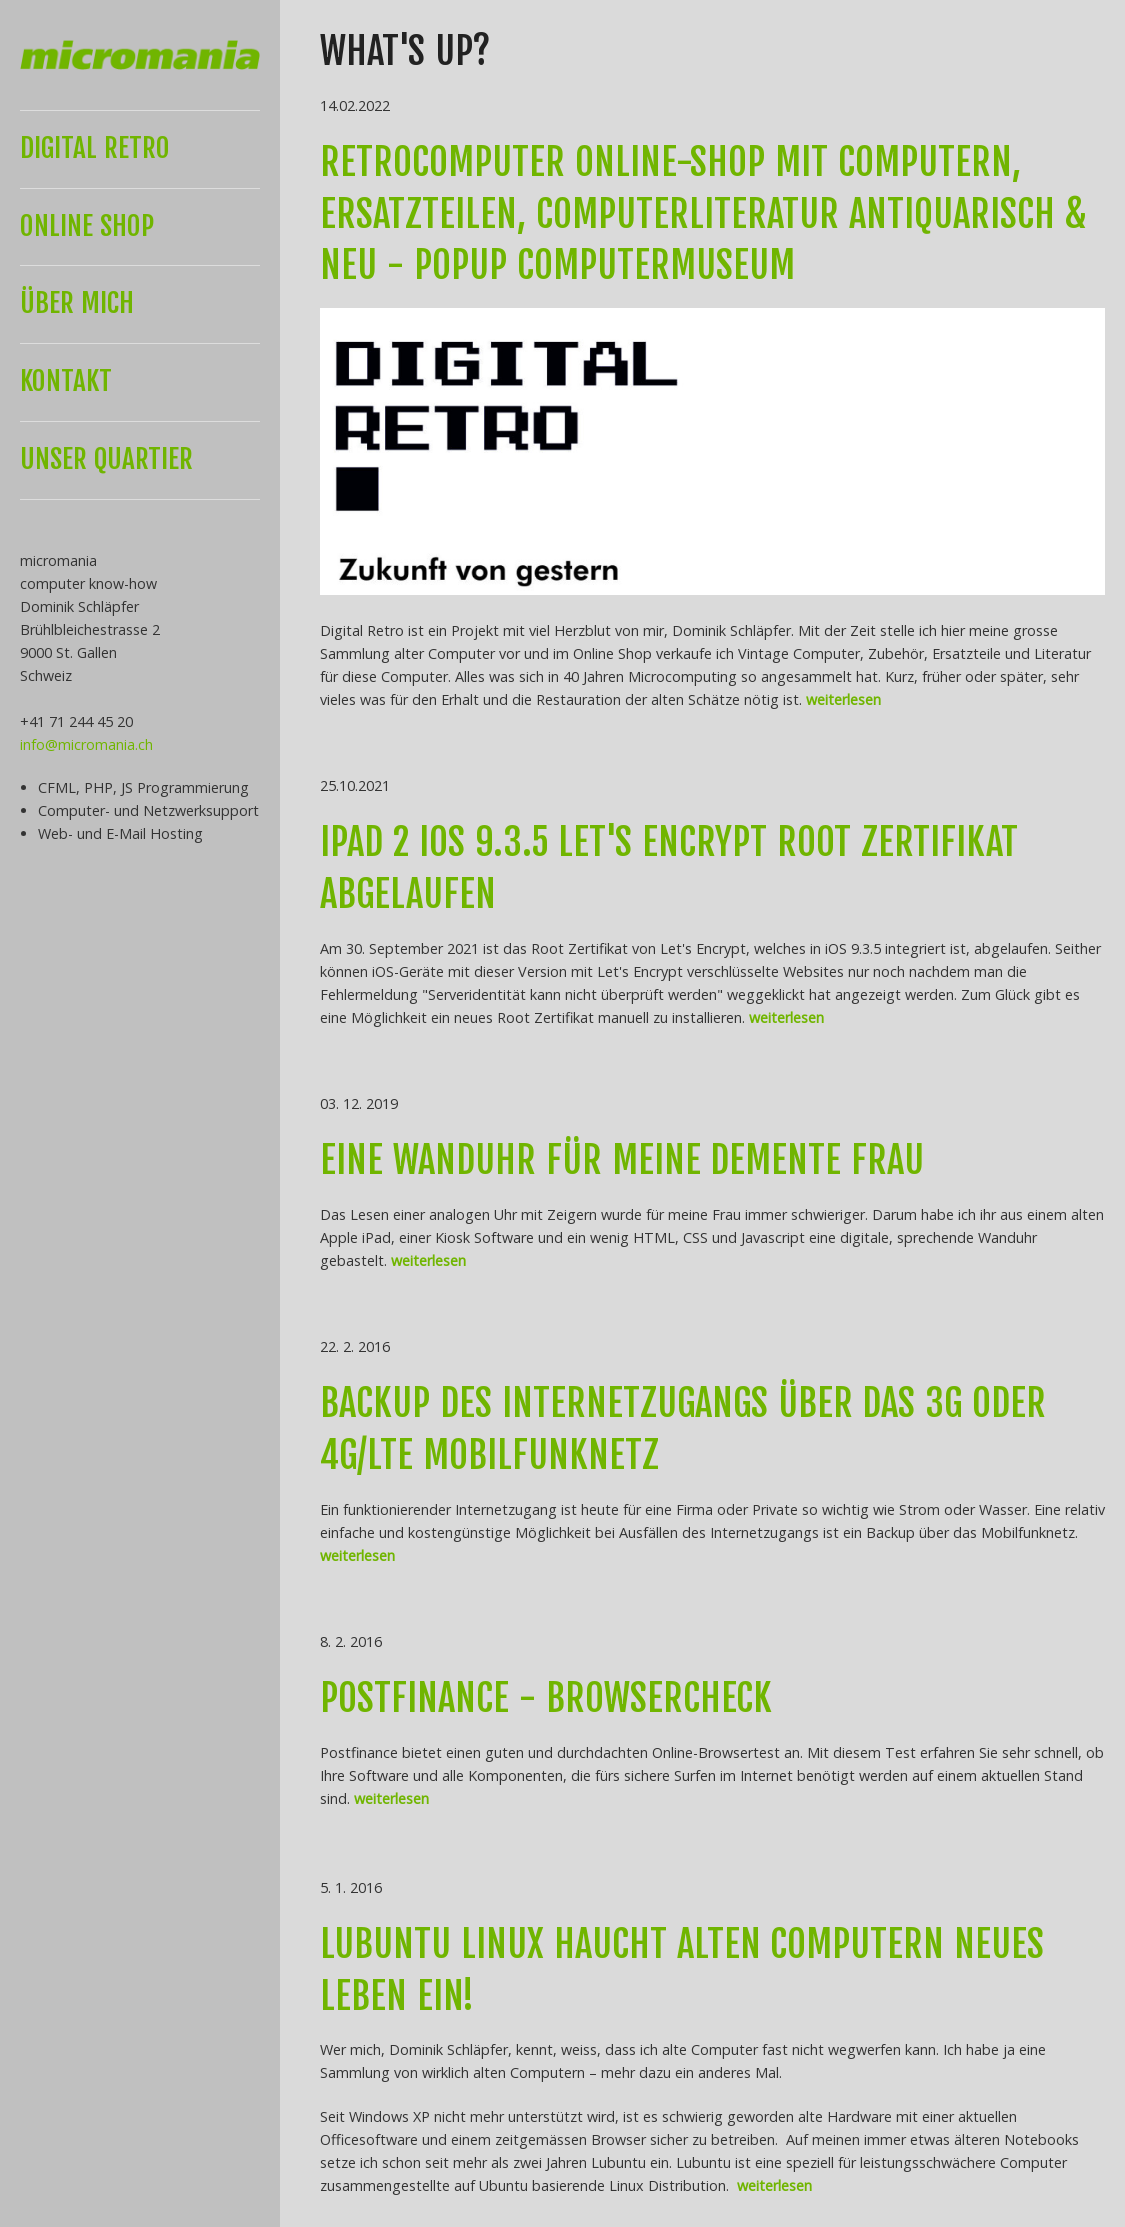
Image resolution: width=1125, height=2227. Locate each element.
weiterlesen (843, 699)
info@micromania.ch (86, 744)
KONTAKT (66, 381)
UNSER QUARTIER (106, 459)
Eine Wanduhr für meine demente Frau (622, 1160)
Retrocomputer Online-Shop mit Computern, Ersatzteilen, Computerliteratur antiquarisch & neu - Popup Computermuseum (703, 214)
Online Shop (87, 226)
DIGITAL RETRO (95, 148)
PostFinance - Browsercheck (546, 1698)
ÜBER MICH (77, 303)
